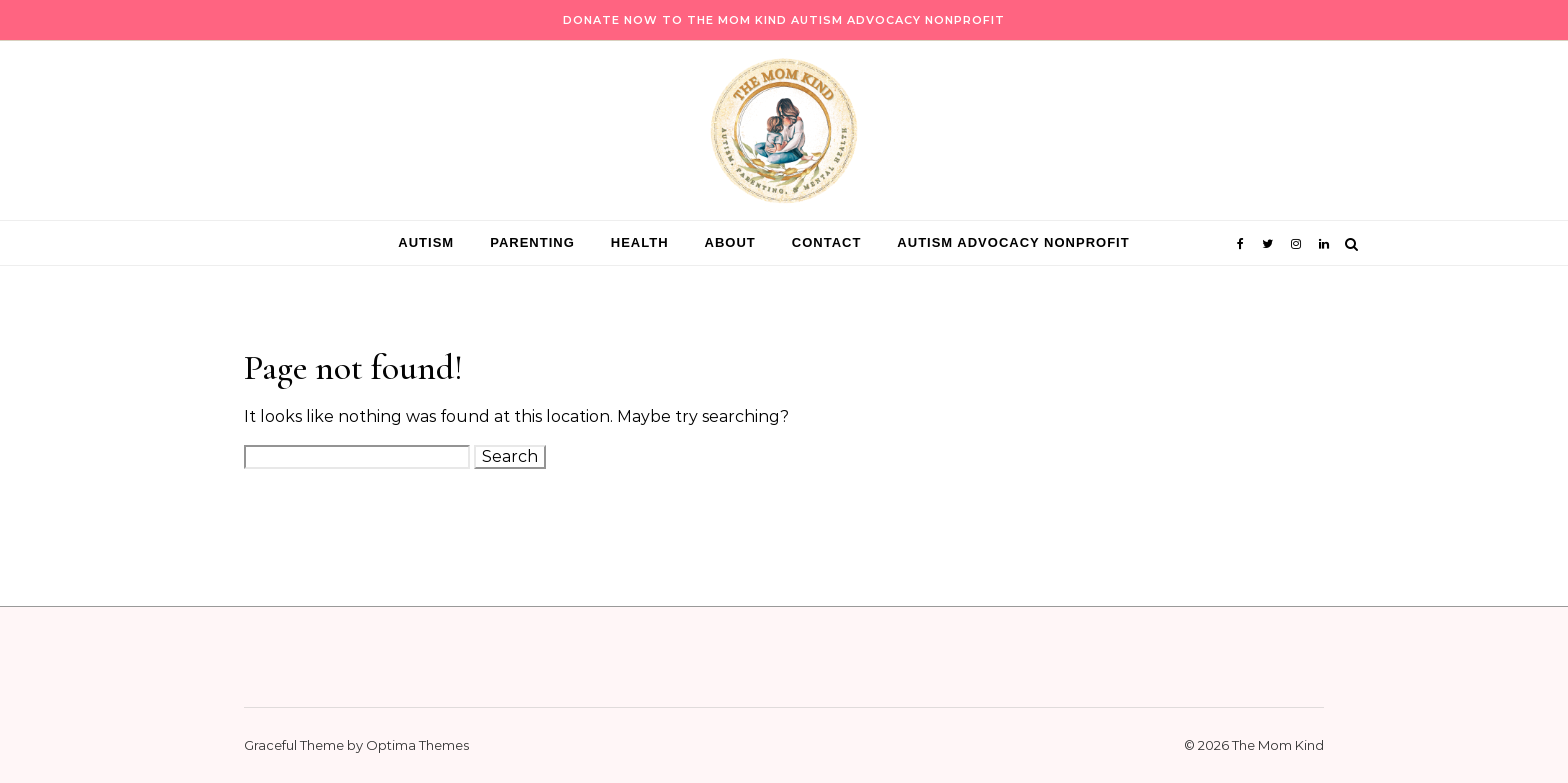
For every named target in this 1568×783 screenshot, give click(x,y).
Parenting (532, 242)
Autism (426, 242)
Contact (827, 242)
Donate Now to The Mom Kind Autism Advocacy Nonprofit (784, 20)
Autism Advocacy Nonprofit (1013, 242)
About (730, 242)
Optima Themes (417, 745)
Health (640, 242)
